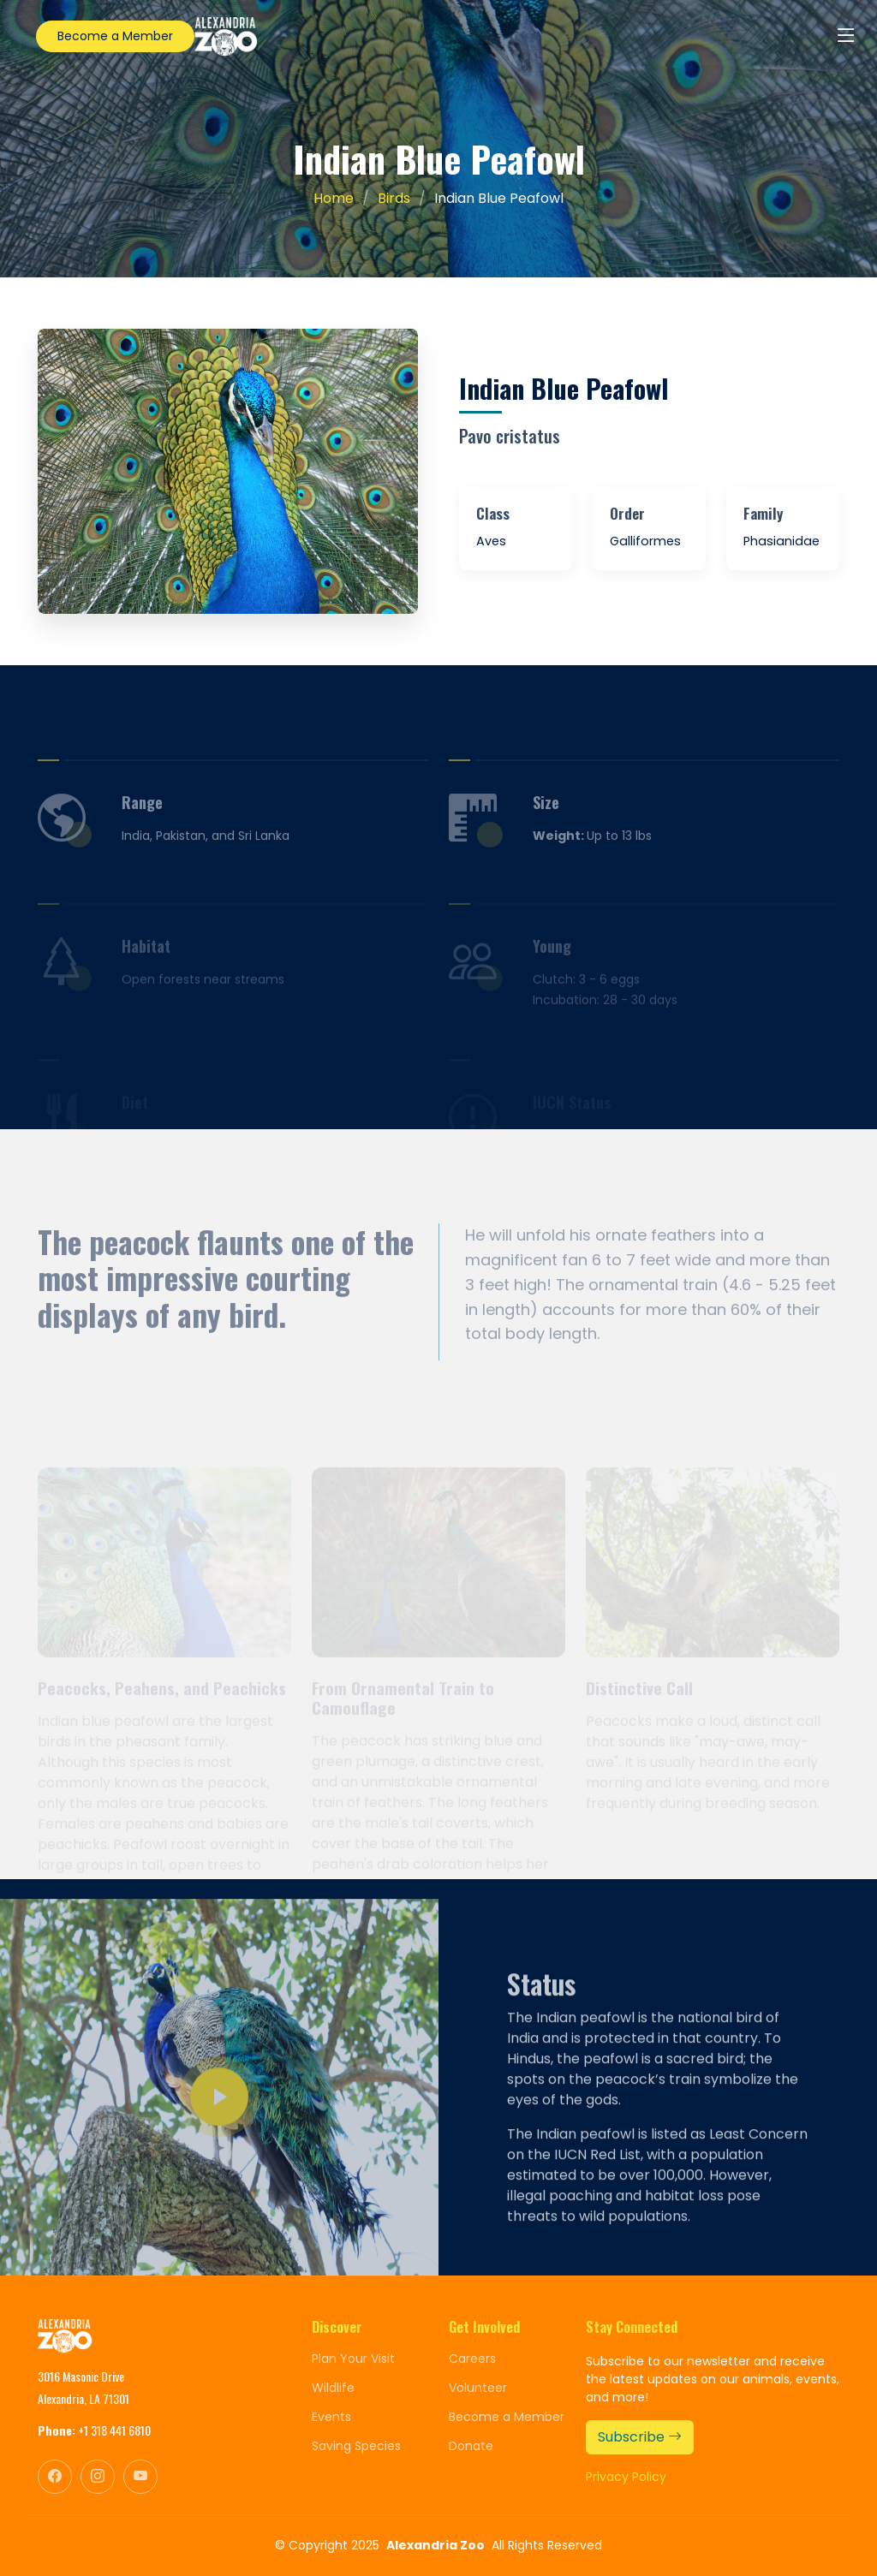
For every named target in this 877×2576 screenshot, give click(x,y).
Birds (394, 198)
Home (333, 198)
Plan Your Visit (353, 2359)
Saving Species (356, 2446)
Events (331, 2417)
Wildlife (333, 2388)
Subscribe (640, 2437)
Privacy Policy (626, 2476)
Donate (471, 2446)
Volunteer (478, 2388)
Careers (472, 2359)
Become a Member (115, 36)
